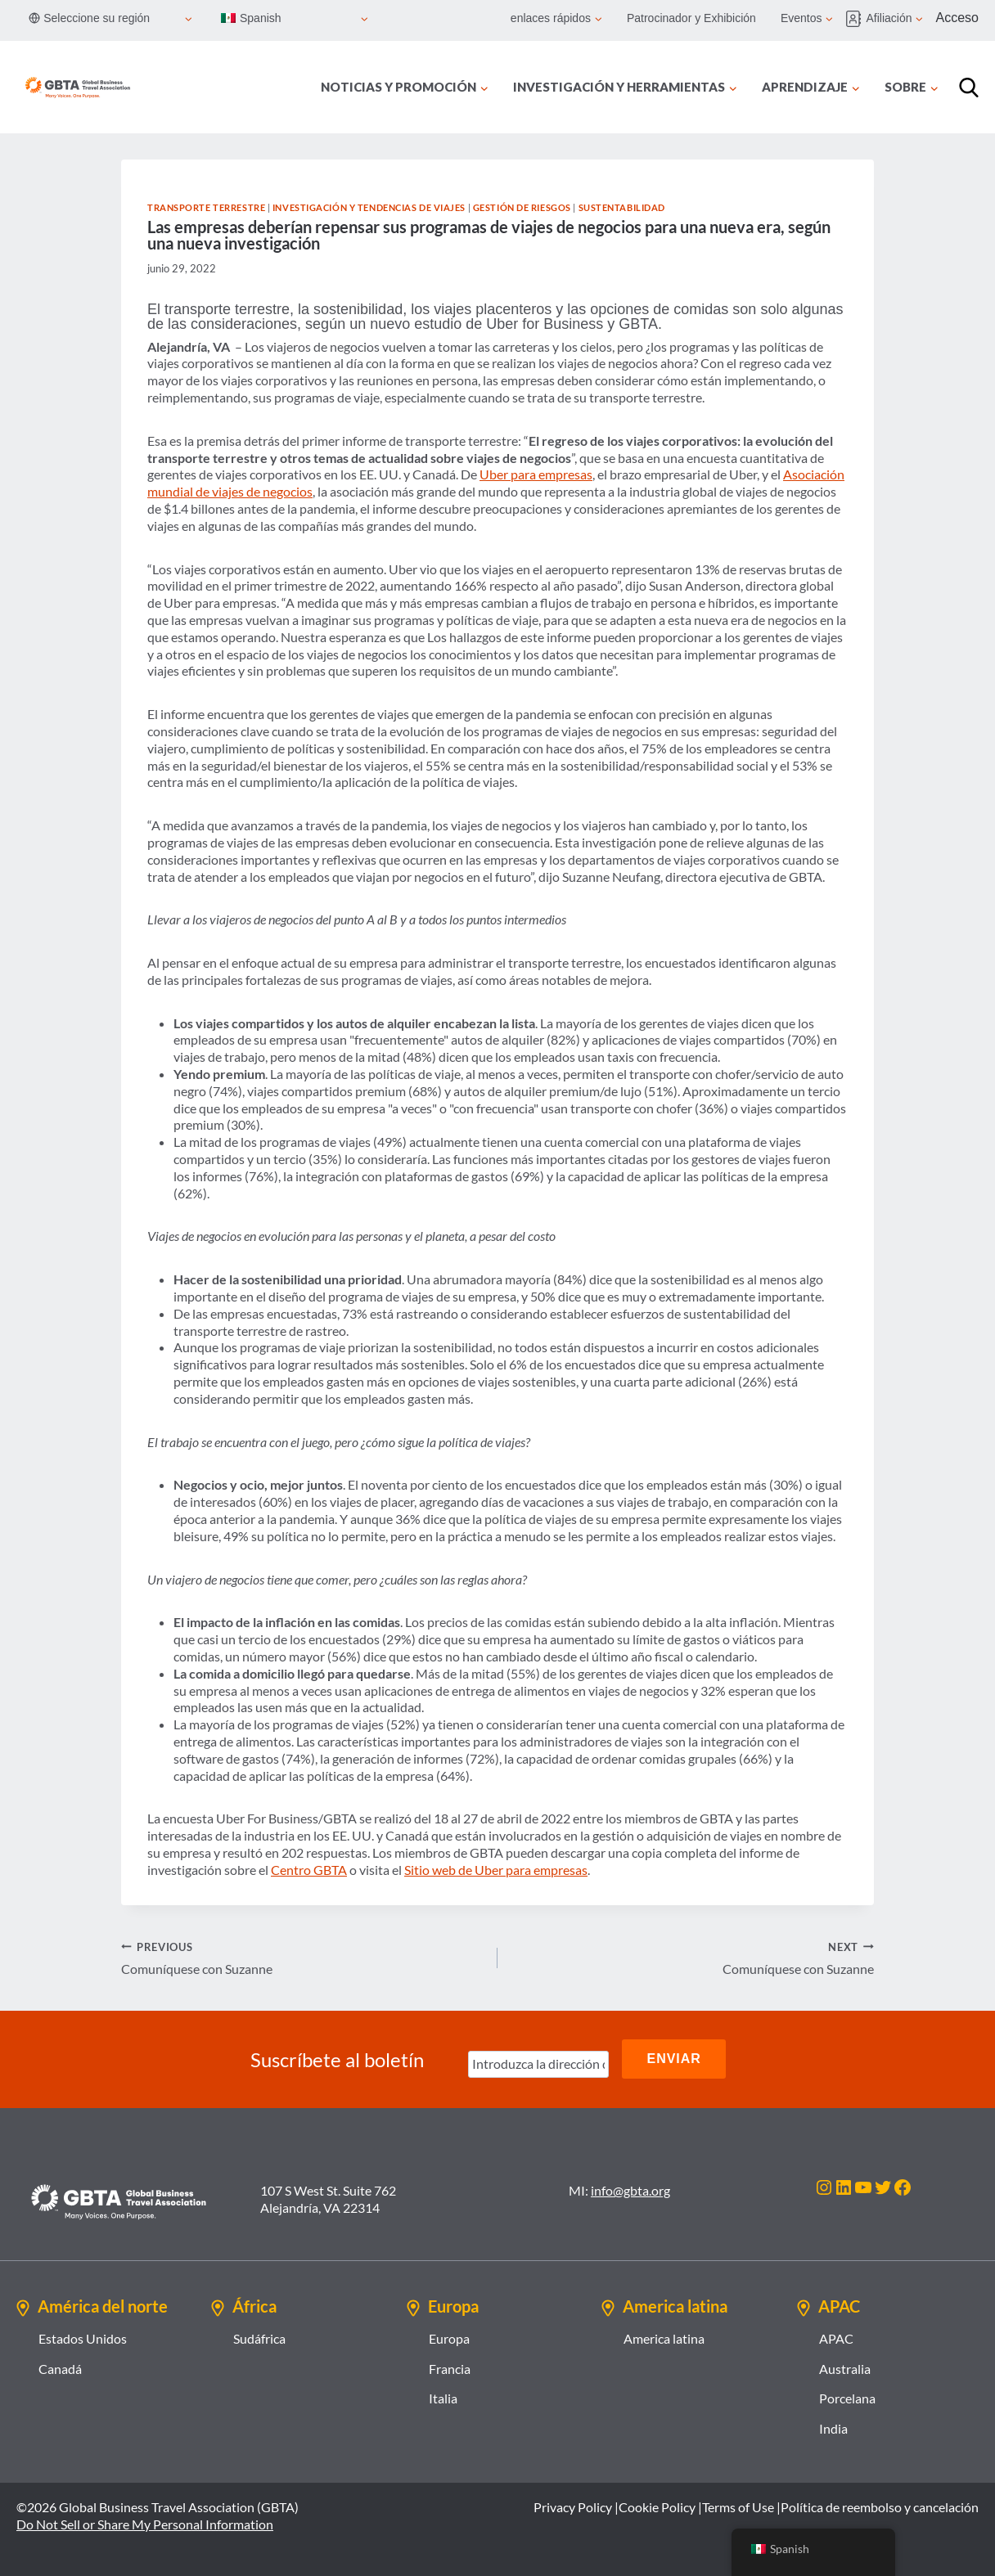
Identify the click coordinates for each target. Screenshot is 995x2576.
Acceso (957, 18)
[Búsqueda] (969, 87)
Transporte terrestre (206, 207)
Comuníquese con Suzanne (302, 1957)
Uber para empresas (535, 474)
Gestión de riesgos (522, 207)
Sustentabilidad (622, 207)
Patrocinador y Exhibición (691, 18)
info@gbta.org (630, 2188)
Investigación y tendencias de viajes (369, 207)
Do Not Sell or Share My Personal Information (144, 2521)
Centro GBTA (309, 1869)
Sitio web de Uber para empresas (496, 1869)
